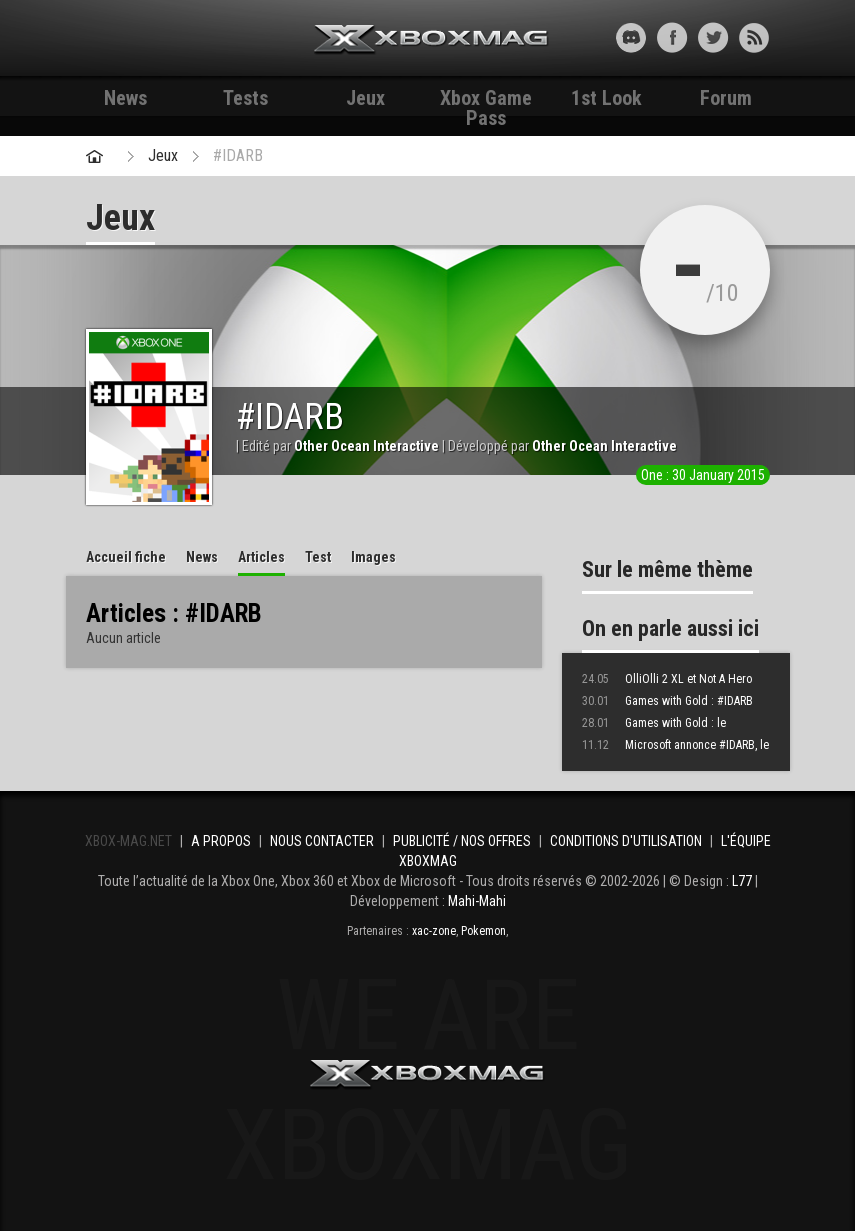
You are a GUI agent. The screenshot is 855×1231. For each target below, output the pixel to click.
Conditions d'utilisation (626, 841)
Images (373, 557)
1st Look (606, 98)
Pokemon (483, 931)
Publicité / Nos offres (462, 841)
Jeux (365, 98)
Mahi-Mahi (477, 901)
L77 (742, 881)
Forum (726, 98)
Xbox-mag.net (431, 40)
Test (318, 557)
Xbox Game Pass (486, 101)
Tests (245, 98)
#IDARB (238, 155)
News (125, 98)
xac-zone (434, 931)
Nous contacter (322, 841)
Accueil (126, 557)
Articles (261, 557)
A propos (221, 841)
